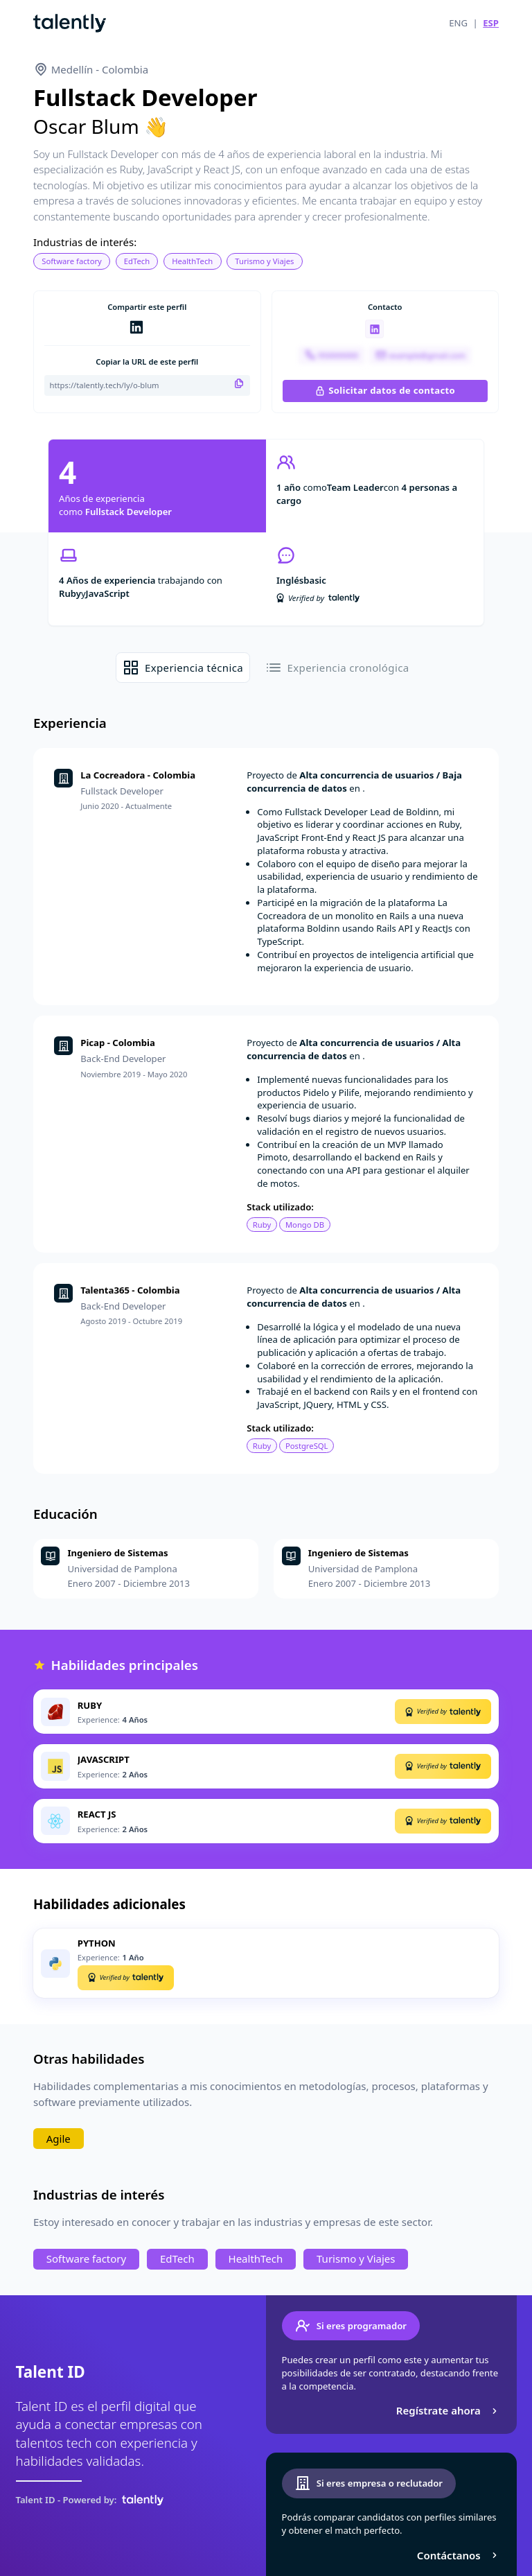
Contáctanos (459, 2555)
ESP (491, 23)
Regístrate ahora (448, 2410)
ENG (458, 23)
